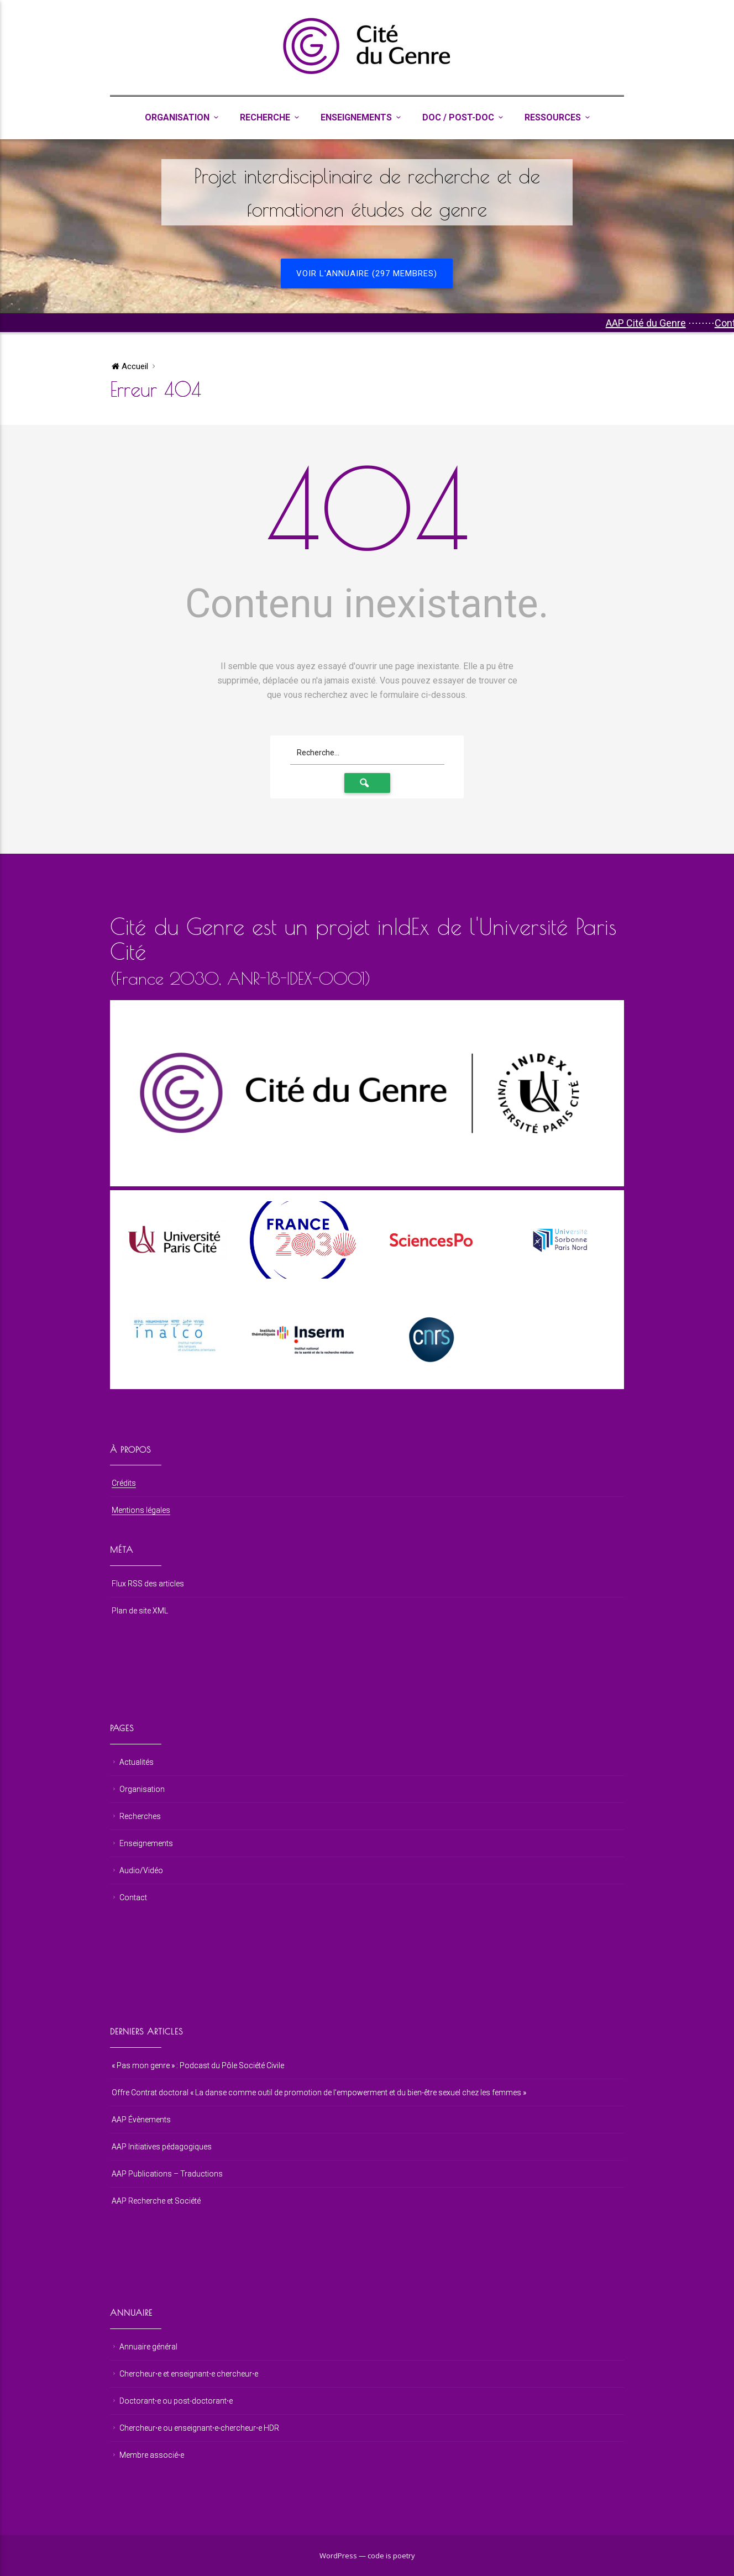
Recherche (265, 117)
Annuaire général (148, 2346)
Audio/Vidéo (141, 1870)
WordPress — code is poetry (367, 2556)
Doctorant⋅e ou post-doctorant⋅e (176, 2400)
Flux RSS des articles (148, 1583)
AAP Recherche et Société (156, 2200)
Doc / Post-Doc (458, 117)
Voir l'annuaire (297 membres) (366, 273)
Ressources (553, 117)
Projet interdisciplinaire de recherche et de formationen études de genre (367, 192)
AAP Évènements (141, 2119)
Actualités (136, 1762)
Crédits (124, 1483)
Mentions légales (141, 1510)
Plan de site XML (140, 1610)
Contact (133, 1897)
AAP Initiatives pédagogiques (162, 2146)
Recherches (140, 1816)
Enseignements (356, 117)
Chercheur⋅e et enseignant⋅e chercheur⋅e (188, 2373)
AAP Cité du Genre (659, 323)
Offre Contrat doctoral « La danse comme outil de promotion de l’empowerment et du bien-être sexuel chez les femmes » (319, 2092)
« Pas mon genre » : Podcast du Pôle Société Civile (198, 2065)
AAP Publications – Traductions (167, 2173)
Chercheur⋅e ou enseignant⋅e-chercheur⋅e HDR (199, 2427)
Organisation (177, 117)
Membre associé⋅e (151, 2455)
